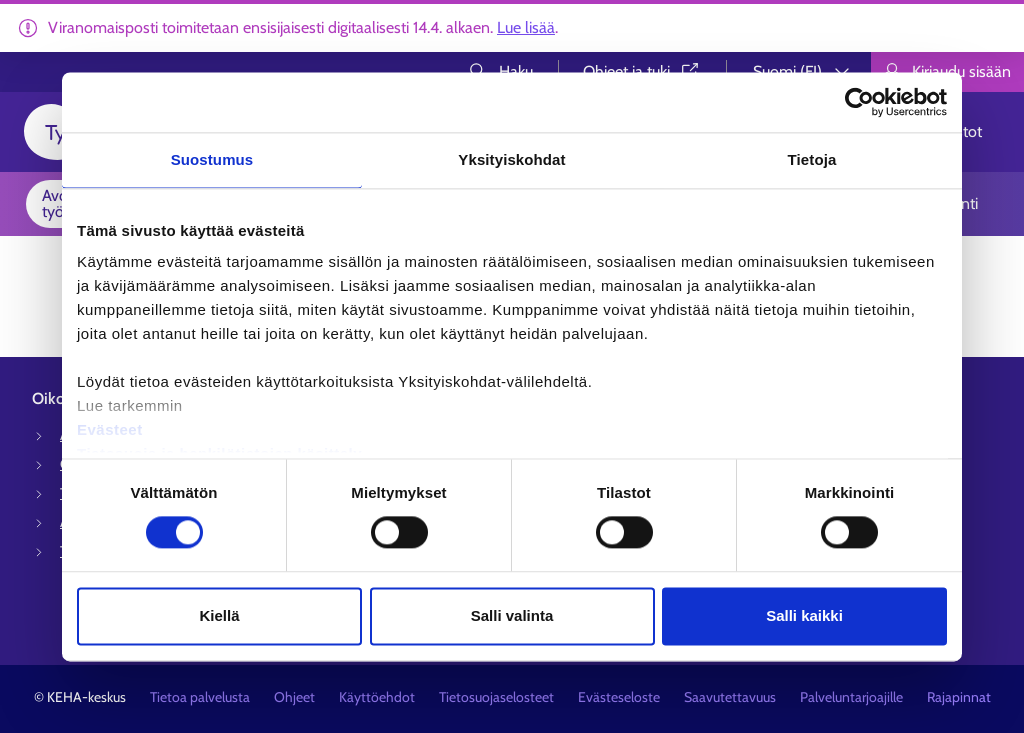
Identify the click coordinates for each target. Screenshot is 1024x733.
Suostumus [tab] (212, 159)
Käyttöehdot (377, 697)
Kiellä (219, 615)
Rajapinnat (959, 697)
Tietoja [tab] (812, 159)
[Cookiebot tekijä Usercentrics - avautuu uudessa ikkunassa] (859, 102)
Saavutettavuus (730, 697)
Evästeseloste (619, 697)
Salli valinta (512, 615)
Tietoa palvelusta (200, 697)
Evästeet (110, 429)
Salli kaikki (804, 615)
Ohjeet (294, 697)
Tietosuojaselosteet (496, 697)
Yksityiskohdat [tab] (511, 159)
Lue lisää (526, 27)
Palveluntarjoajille (851, 697)
